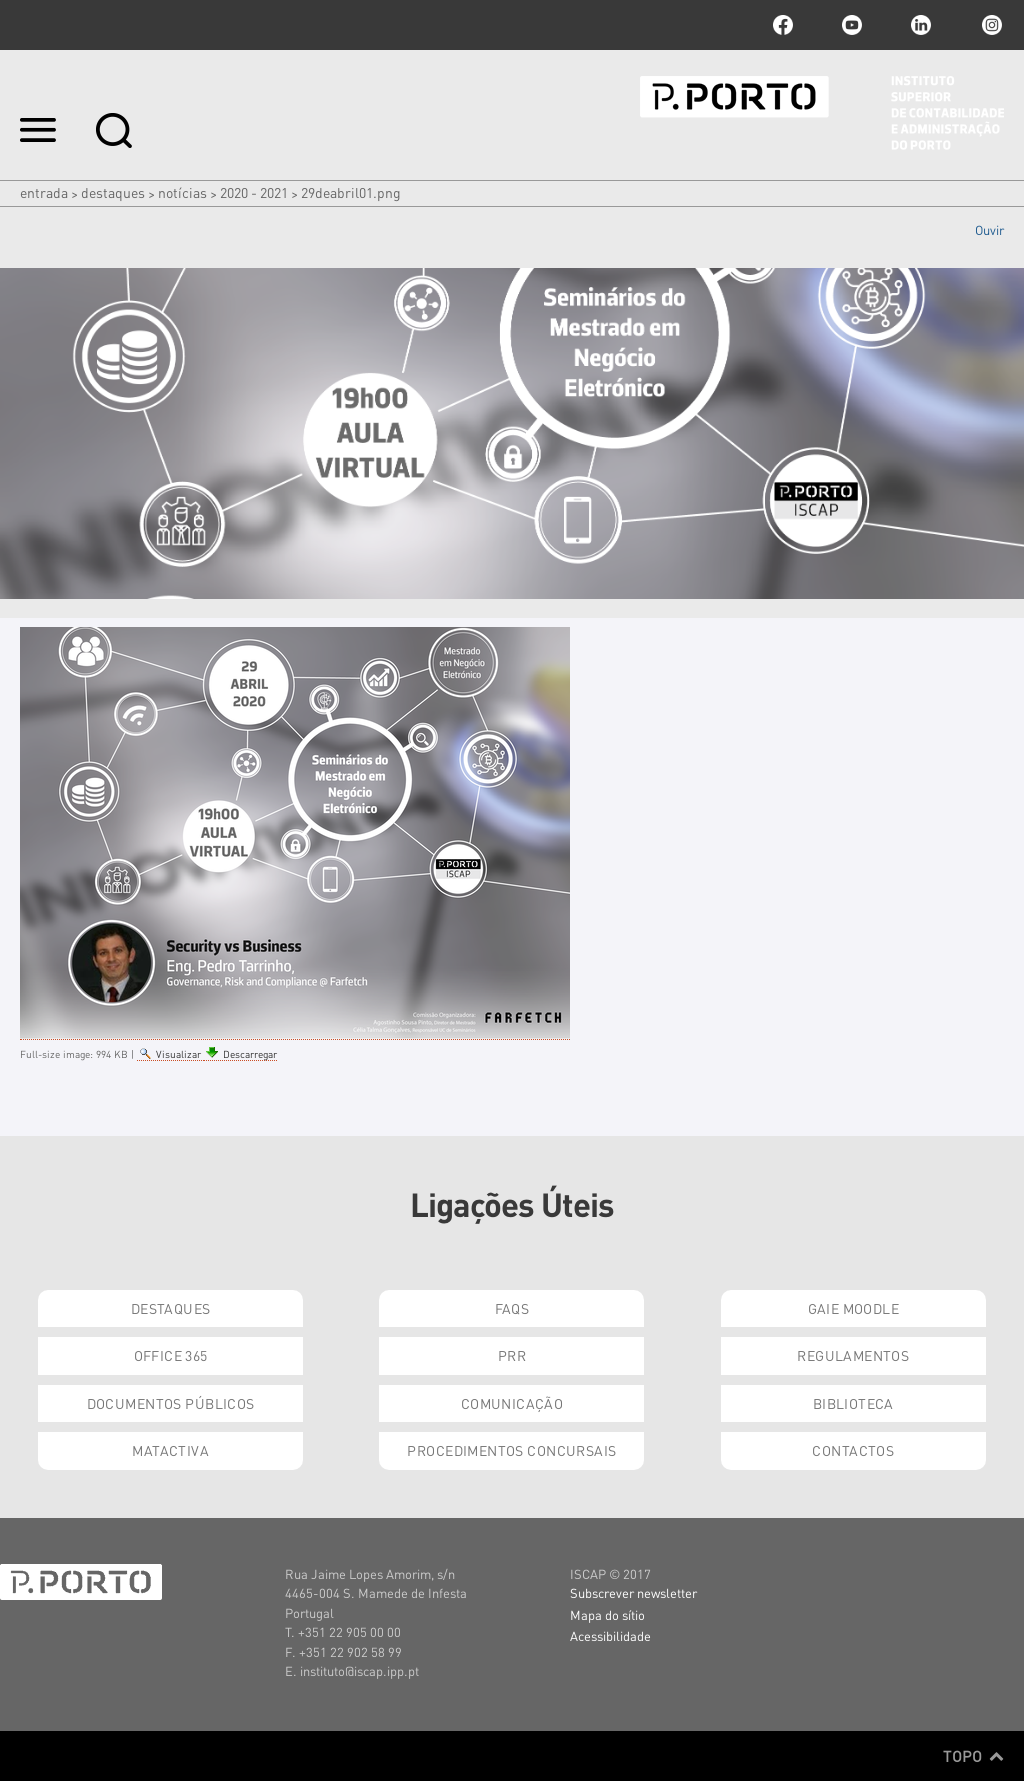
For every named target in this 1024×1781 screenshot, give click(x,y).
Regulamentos (853, 1355)
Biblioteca (853, 1403)
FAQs (512, 1308)
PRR (512, 1355)
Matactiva (170, 1450)
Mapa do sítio (607, 1614)
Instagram (990, 25)
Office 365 (171, 1355)
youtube (852, 25)
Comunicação (512, 1403)
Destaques (113, 192)
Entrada (44, 192)
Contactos (853, 1450)
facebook (783, 25)
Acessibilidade (610, 1635)
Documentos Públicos (171, 1403)
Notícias (182, 192)
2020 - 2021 (254, 192)
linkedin (921, 25)
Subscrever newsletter (633, 1592)
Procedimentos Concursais (511, 1450)
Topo (973, 1756)
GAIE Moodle (854, 1308)
